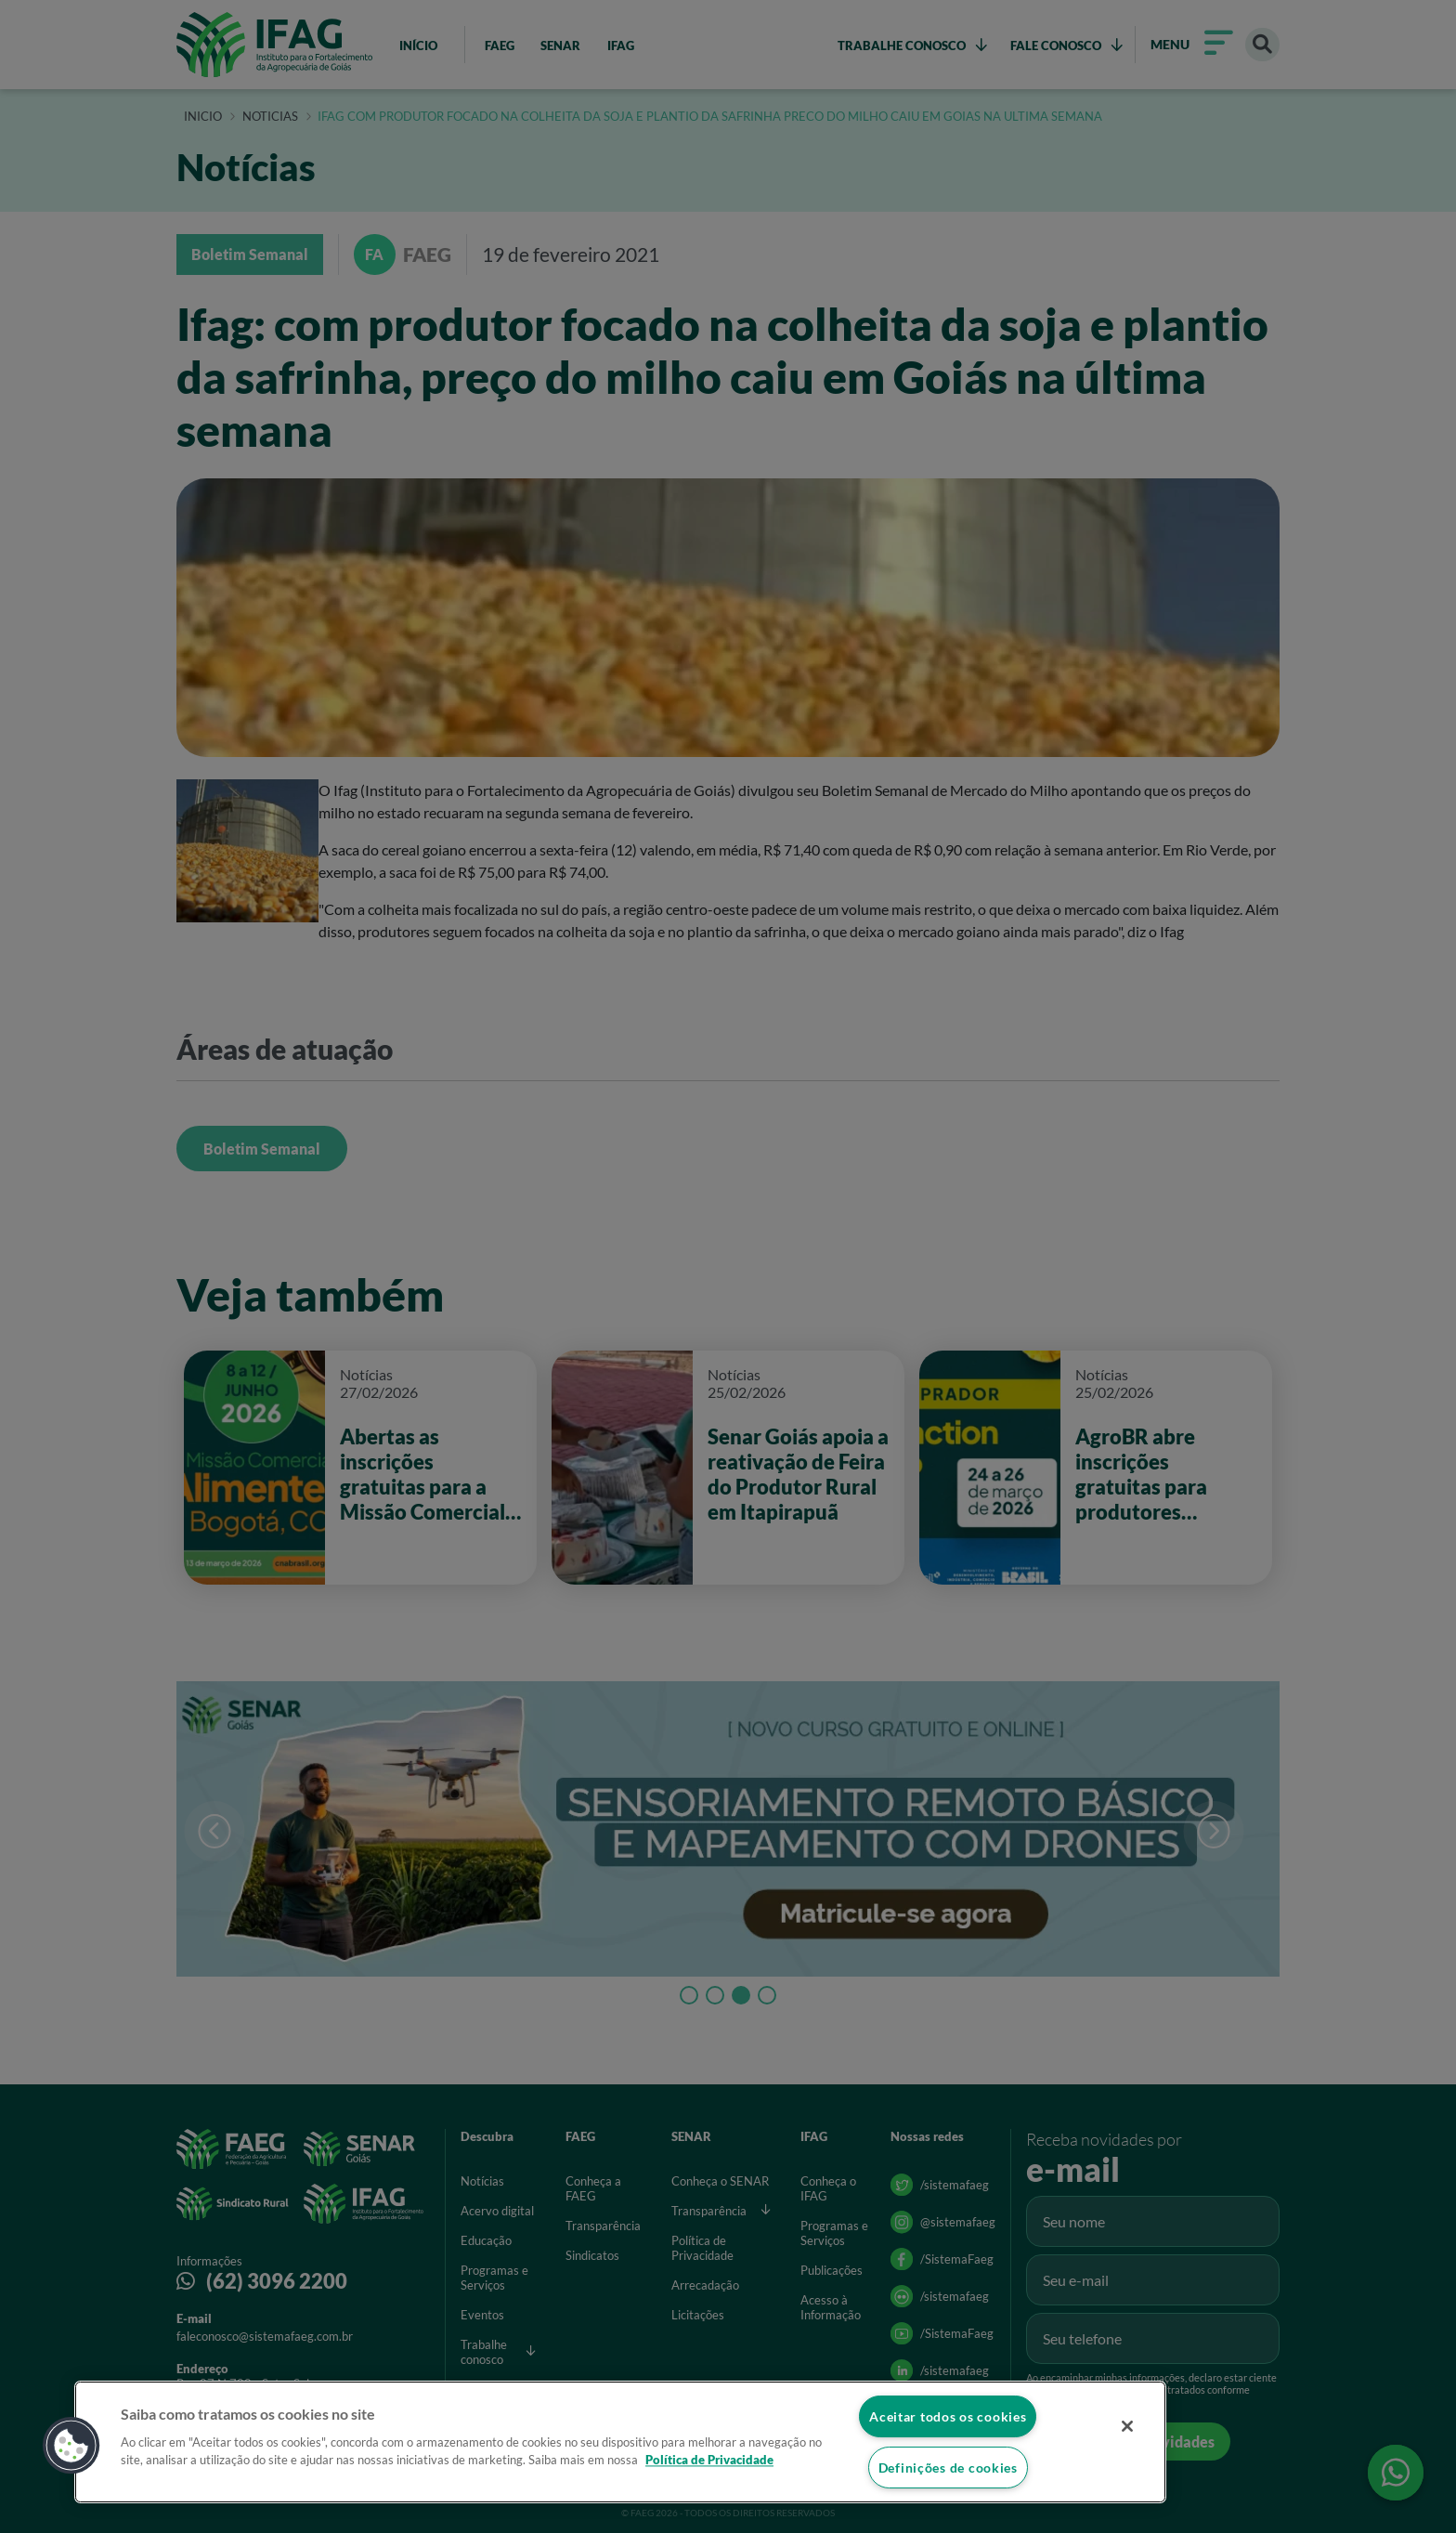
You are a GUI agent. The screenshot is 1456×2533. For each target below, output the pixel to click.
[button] (71, 2445)
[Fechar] (1127, 2426)
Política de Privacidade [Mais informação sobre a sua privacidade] (709, 2460)
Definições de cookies (948, 2467)
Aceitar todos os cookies (947, 2416)
